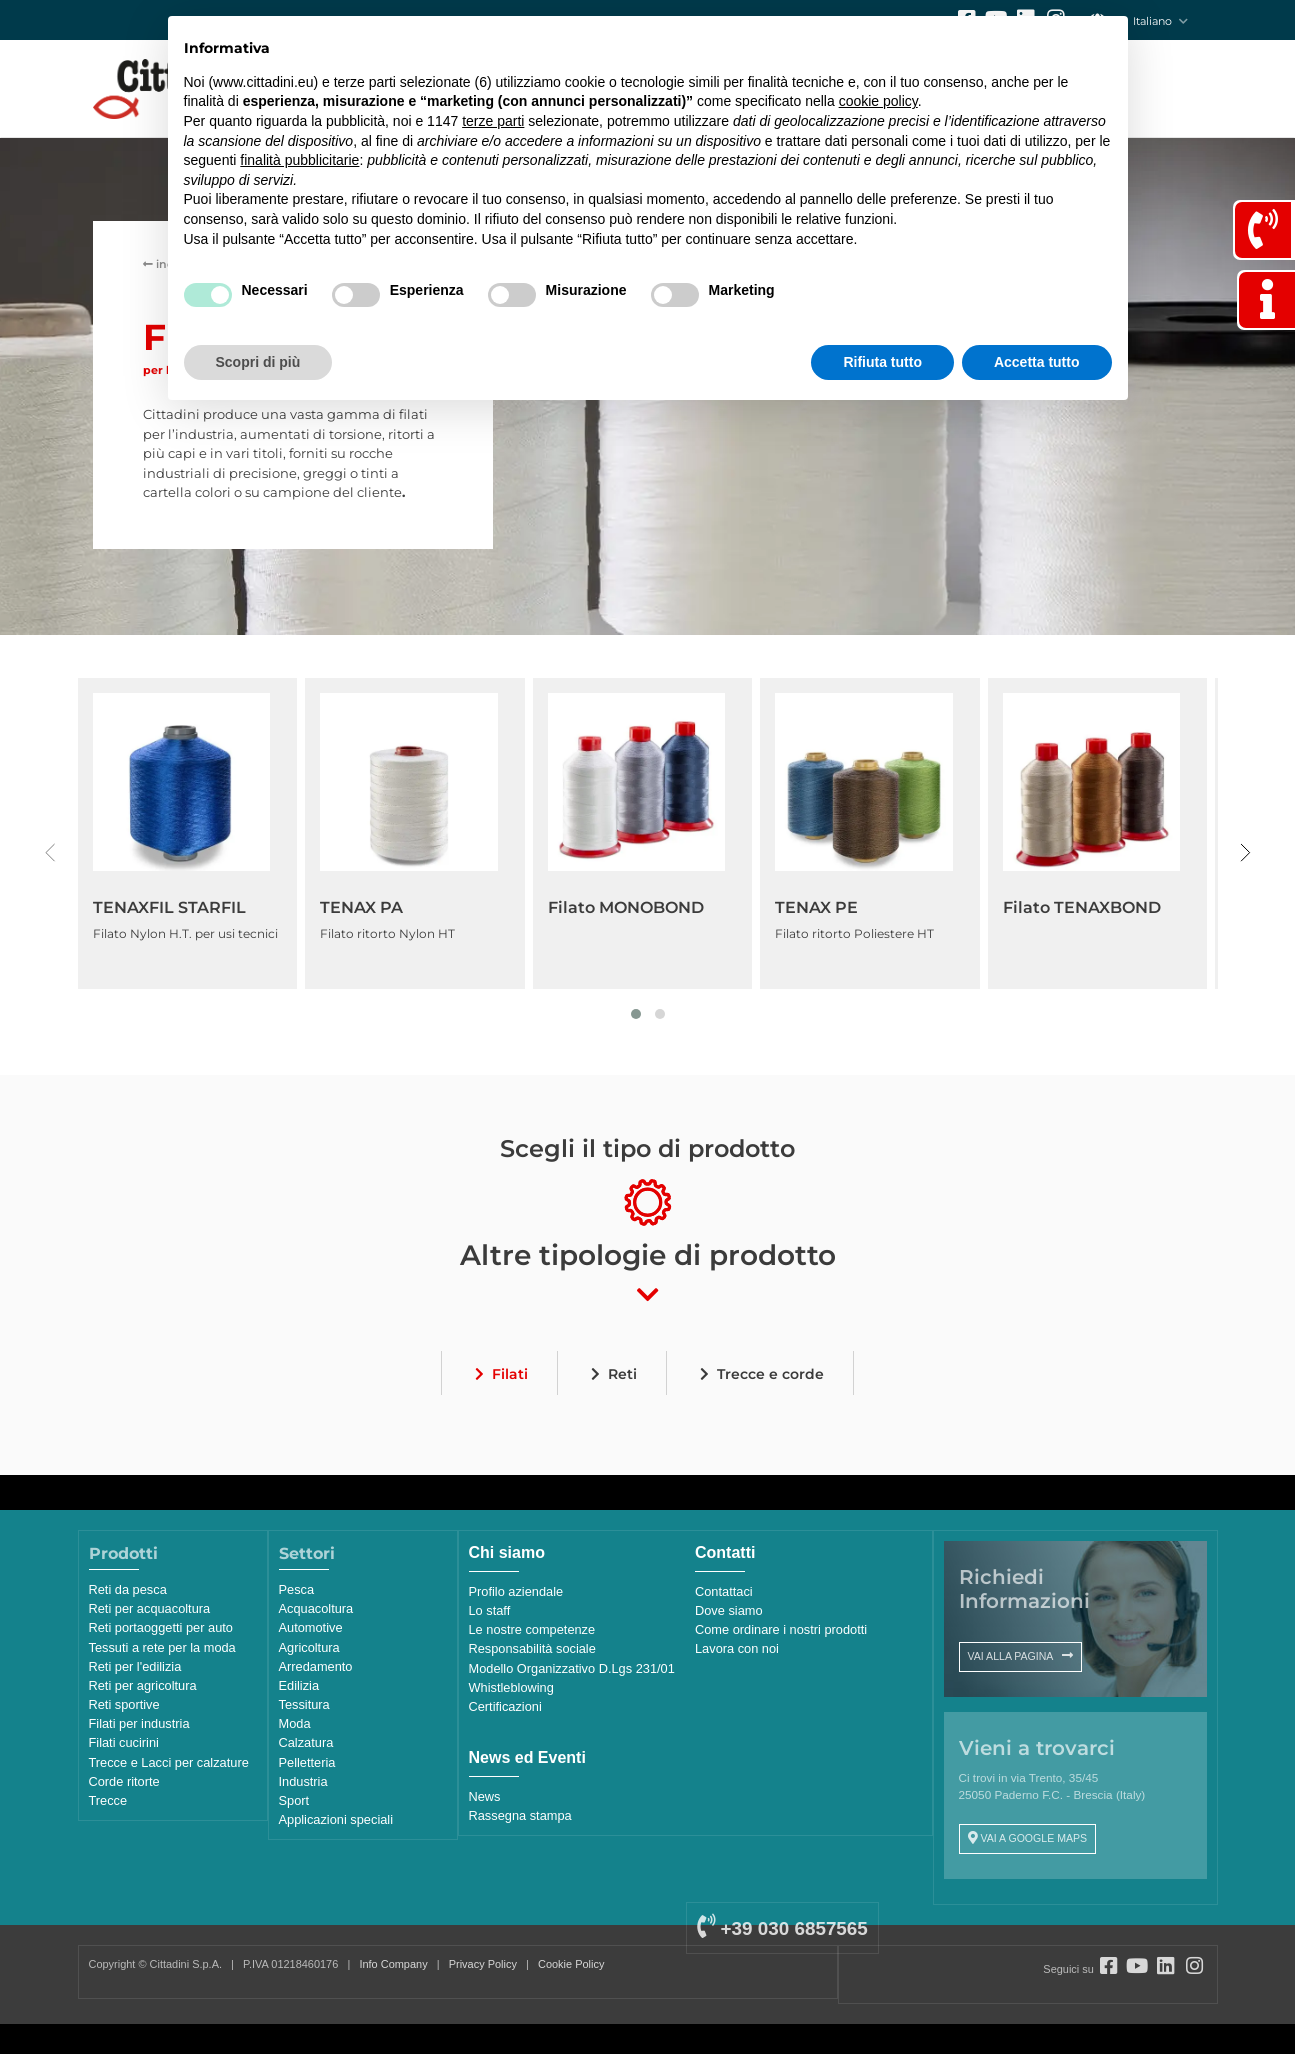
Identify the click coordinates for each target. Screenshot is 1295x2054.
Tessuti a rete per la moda (162, 1647)
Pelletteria (307, 1762)
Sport (294, 1800)
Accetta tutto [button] (1037, 362)
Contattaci (724, 1591)
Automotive (311, 1627)
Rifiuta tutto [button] (882, 362)
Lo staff (490, 1610)
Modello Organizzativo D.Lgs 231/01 (572, 1668)
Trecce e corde (770, 1374)
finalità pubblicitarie (299, 160)
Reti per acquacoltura (150, 1608)
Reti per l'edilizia (135, 1666)
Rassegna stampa (520, 1815)
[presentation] (50, 853)
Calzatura (306, 1742)
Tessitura (304, 1704)
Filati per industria (139, 1723)
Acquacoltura (316, 1608)
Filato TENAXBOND (1082, 907)
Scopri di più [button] (258, 362)
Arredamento (316, 1666)
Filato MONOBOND (626, 907)
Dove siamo (729, 1610)
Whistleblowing (511, 1687)
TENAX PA (361, 907)
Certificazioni (505, 1706)
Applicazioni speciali (336, 1819)
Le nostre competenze (532, 1629)
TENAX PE (816, 907)
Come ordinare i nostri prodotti (781, 1629)
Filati (510, 1374)
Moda (295, 1723)
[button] (636, 1014)
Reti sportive (124, 1704)
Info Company (393, 1964)
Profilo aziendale (516, 1591)
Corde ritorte (124, 1781)
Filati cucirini (124, 1742)
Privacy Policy (483, 1964)
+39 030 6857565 (782, 1928)
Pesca (297, 1589)
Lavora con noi (737, 1648)
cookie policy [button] (878, 101)
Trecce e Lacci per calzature (169, 1762)
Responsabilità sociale (532, 1648)
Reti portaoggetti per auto (161, 1627)
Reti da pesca (128, 1589)
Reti (622, 1374)
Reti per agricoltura (143, 1685)
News (485, 1796)
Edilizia (299, 1685)
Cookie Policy (571, 1964)
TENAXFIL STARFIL (169, 907)
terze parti (493, 121)
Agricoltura (309, 1647)
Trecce (108, 1800)
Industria (303, 1781)
